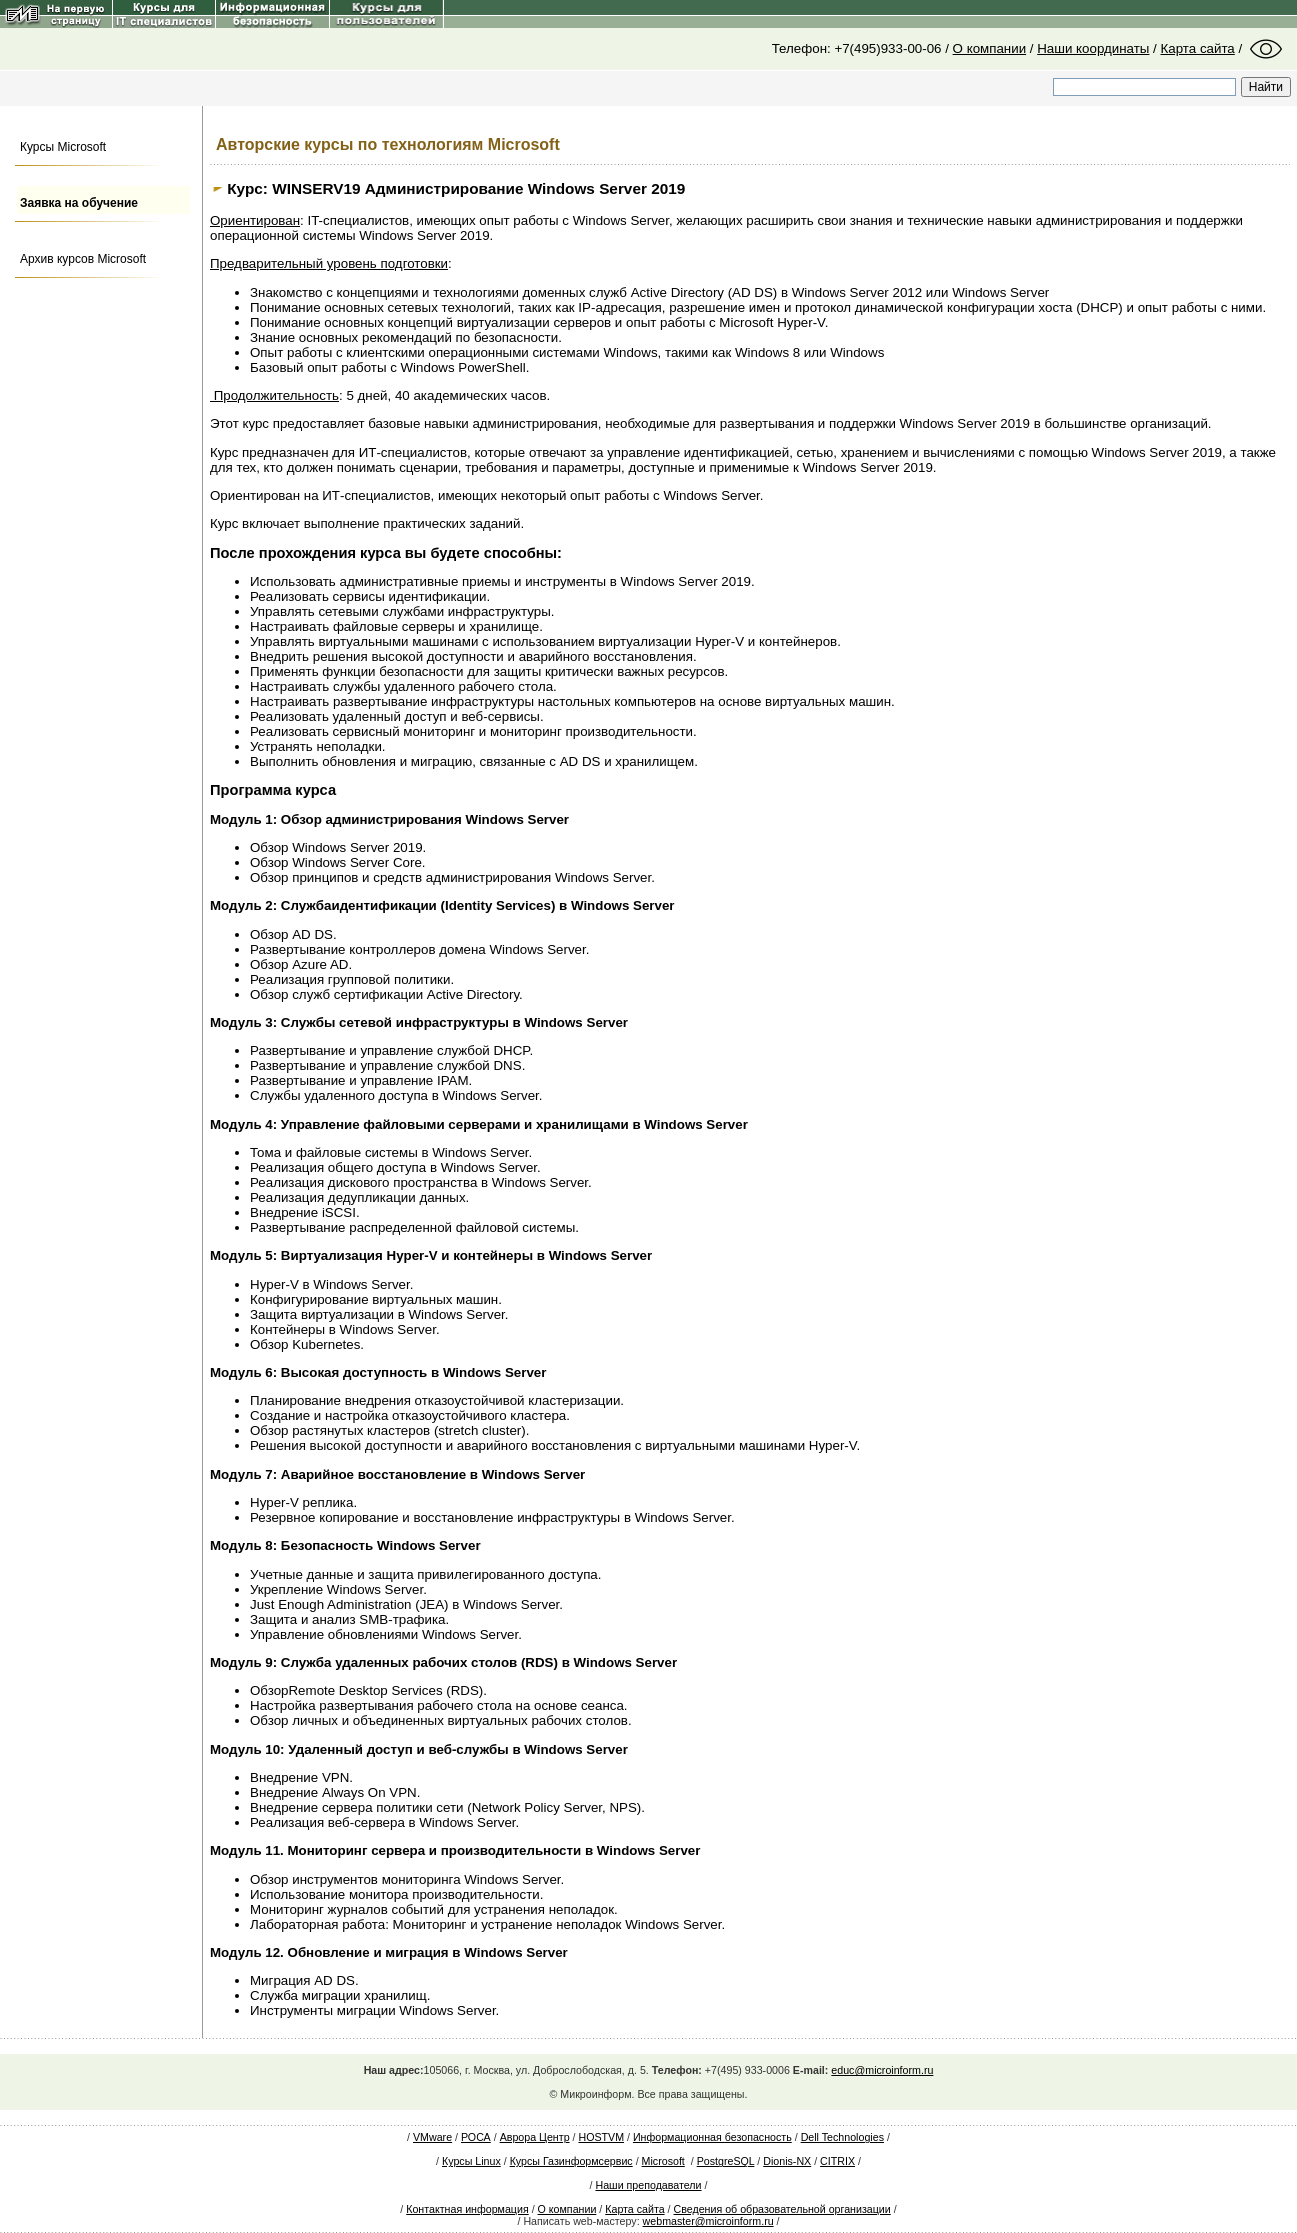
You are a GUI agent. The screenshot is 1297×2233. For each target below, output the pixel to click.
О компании (990, 48)
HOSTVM (601, 2137)
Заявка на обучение (79, 203)
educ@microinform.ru (882, 2070)
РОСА (476, 2137)
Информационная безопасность (712, 2137)
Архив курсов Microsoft (83, 259)
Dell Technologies (842, 2137)
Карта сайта (1198, 48)
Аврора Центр (535, 2137)
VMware (432, 2137)
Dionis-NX (787, 2161)
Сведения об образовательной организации (782, 2209)
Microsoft (663, 2161)
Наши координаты (1093, 48)
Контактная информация (467, 2209)
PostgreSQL (726, 2161)
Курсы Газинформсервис (571, 2161)
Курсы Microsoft (63, 147)
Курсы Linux (471, 2161)
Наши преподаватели (648, 2185)
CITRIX (837, 2161)
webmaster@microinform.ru (708, 2221)
